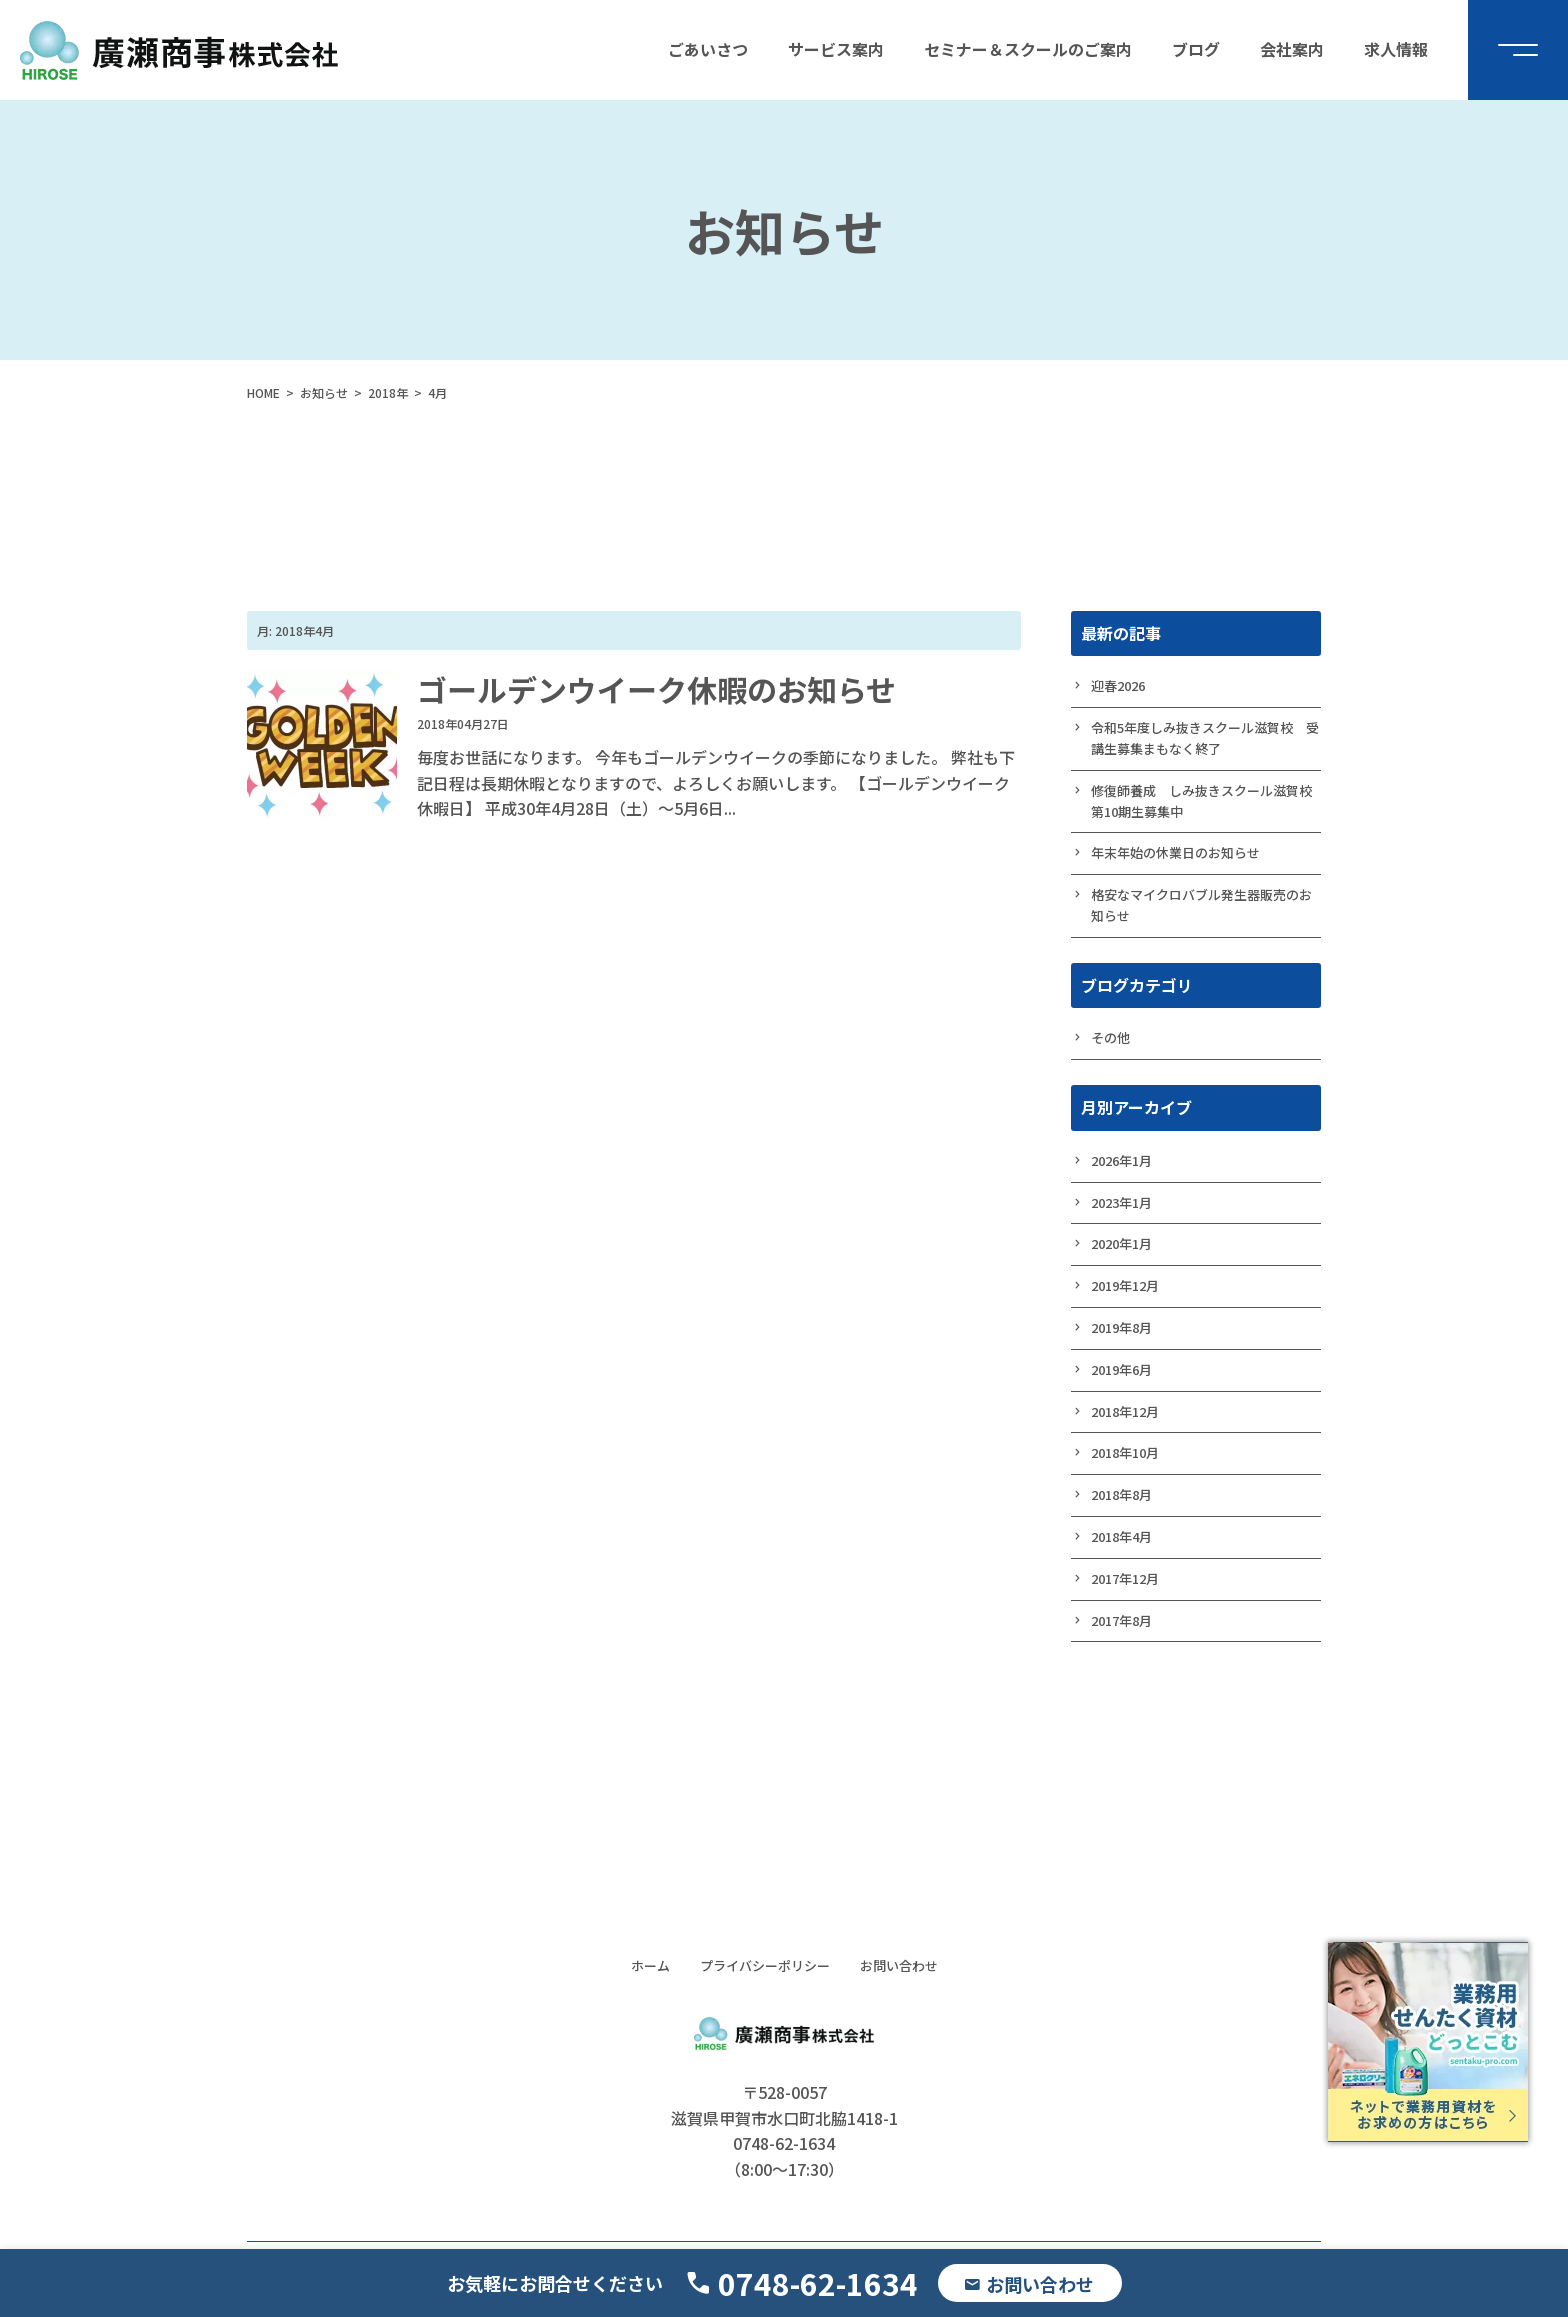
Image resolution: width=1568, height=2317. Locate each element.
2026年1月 (1121, 1160)
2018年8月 (1121, 1494)
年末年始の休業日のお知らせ (1175, 852)
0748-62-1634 (818, 2283)
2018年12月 (1125, 1411)
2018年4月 (1121, 1536)
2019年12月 (1125, 1285)
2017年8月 (1121, 1620)
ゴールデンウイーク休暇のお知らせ (656, 689)
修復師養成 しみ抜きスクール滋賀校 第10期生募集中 (1206, 801)
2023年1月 (1121, 1202)
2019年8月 (1121, 1327)
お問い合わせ (899, 1965)
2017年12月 (1125, 1578)
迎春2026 (1118, 685)
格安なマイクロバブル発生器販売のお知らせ (1201, 905)
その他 (1110, 1037)
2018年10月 (1125, 1452)
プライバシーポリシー (765, 1965)
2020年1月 (1121, 1243)
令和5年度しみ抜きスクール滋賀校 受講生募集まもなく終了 (1205, 738)
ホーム (650, 1965)
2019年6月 (1121, 1369)
